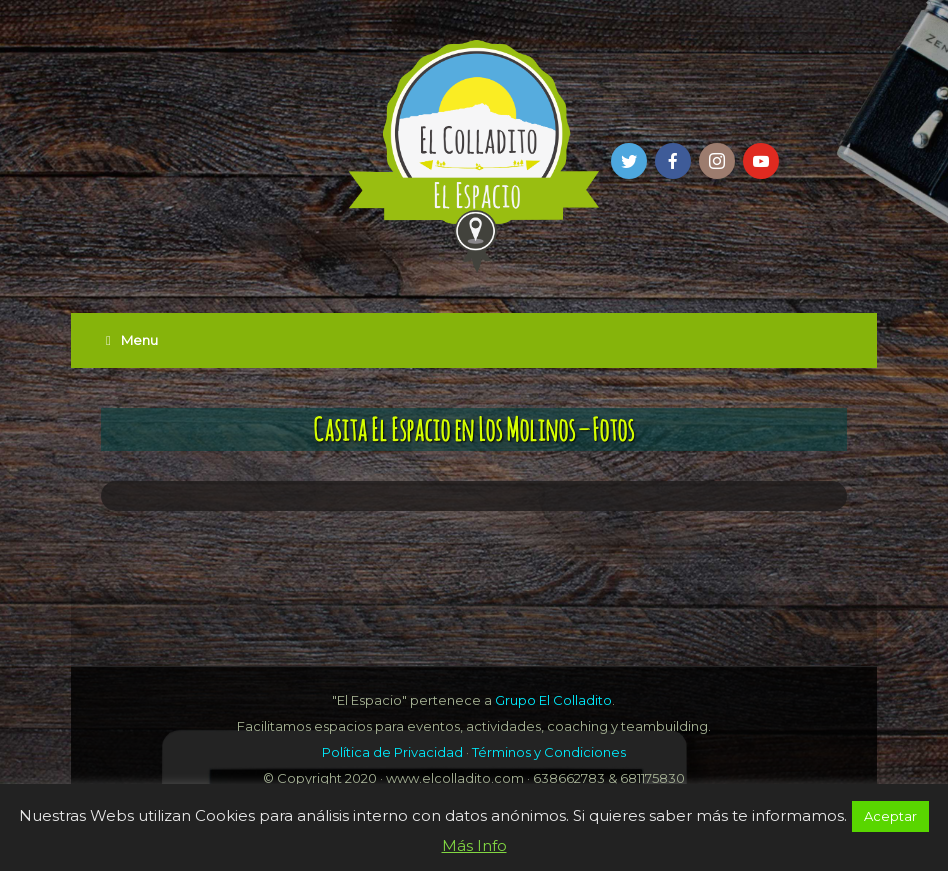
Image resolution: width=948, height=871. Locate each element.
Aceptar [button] (890, 816)
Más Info (474, 845)
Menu (132, 340)
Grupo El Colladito (553, 700)
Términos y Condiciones (549, 752)
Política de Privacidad (392, 752)
